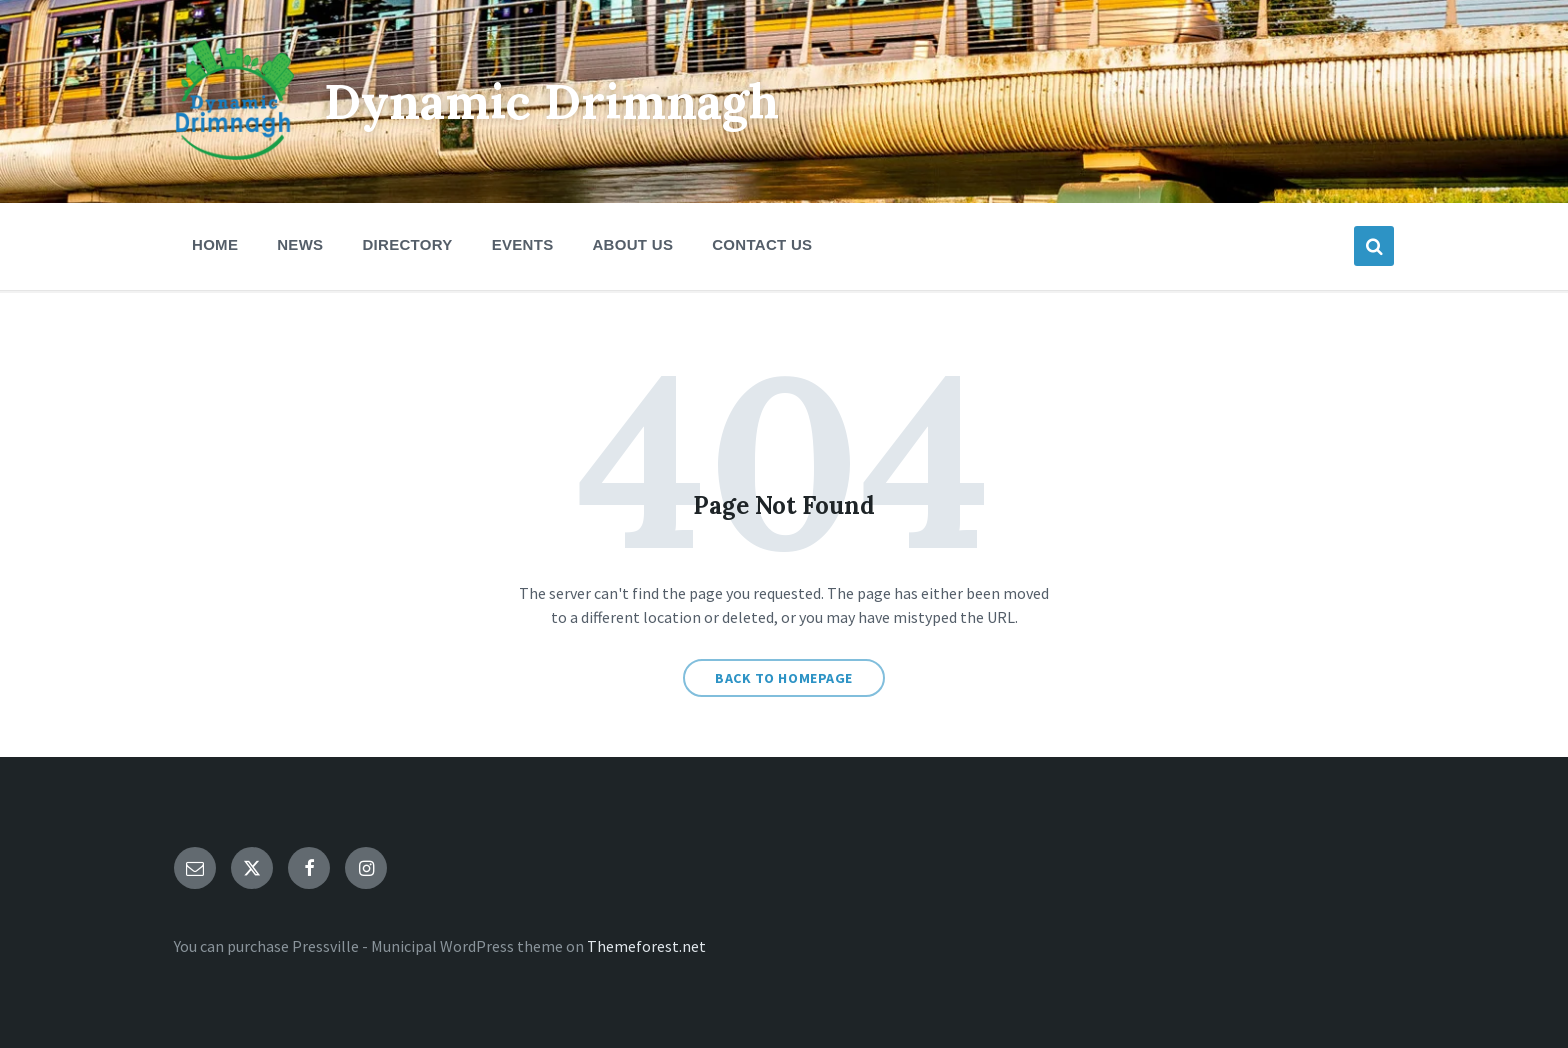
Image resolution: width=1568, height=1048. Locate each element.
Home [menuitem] (215, 244)
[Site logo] (234, 154)
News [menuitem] (300, 244)
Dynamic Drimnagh (551, 101)
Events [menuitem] (523, 244)
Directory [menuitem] (407, 244)
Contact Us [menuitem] (762, 244)
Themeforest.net (646, 946)
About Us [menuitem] (632, 244)
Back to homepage (784, 678)
